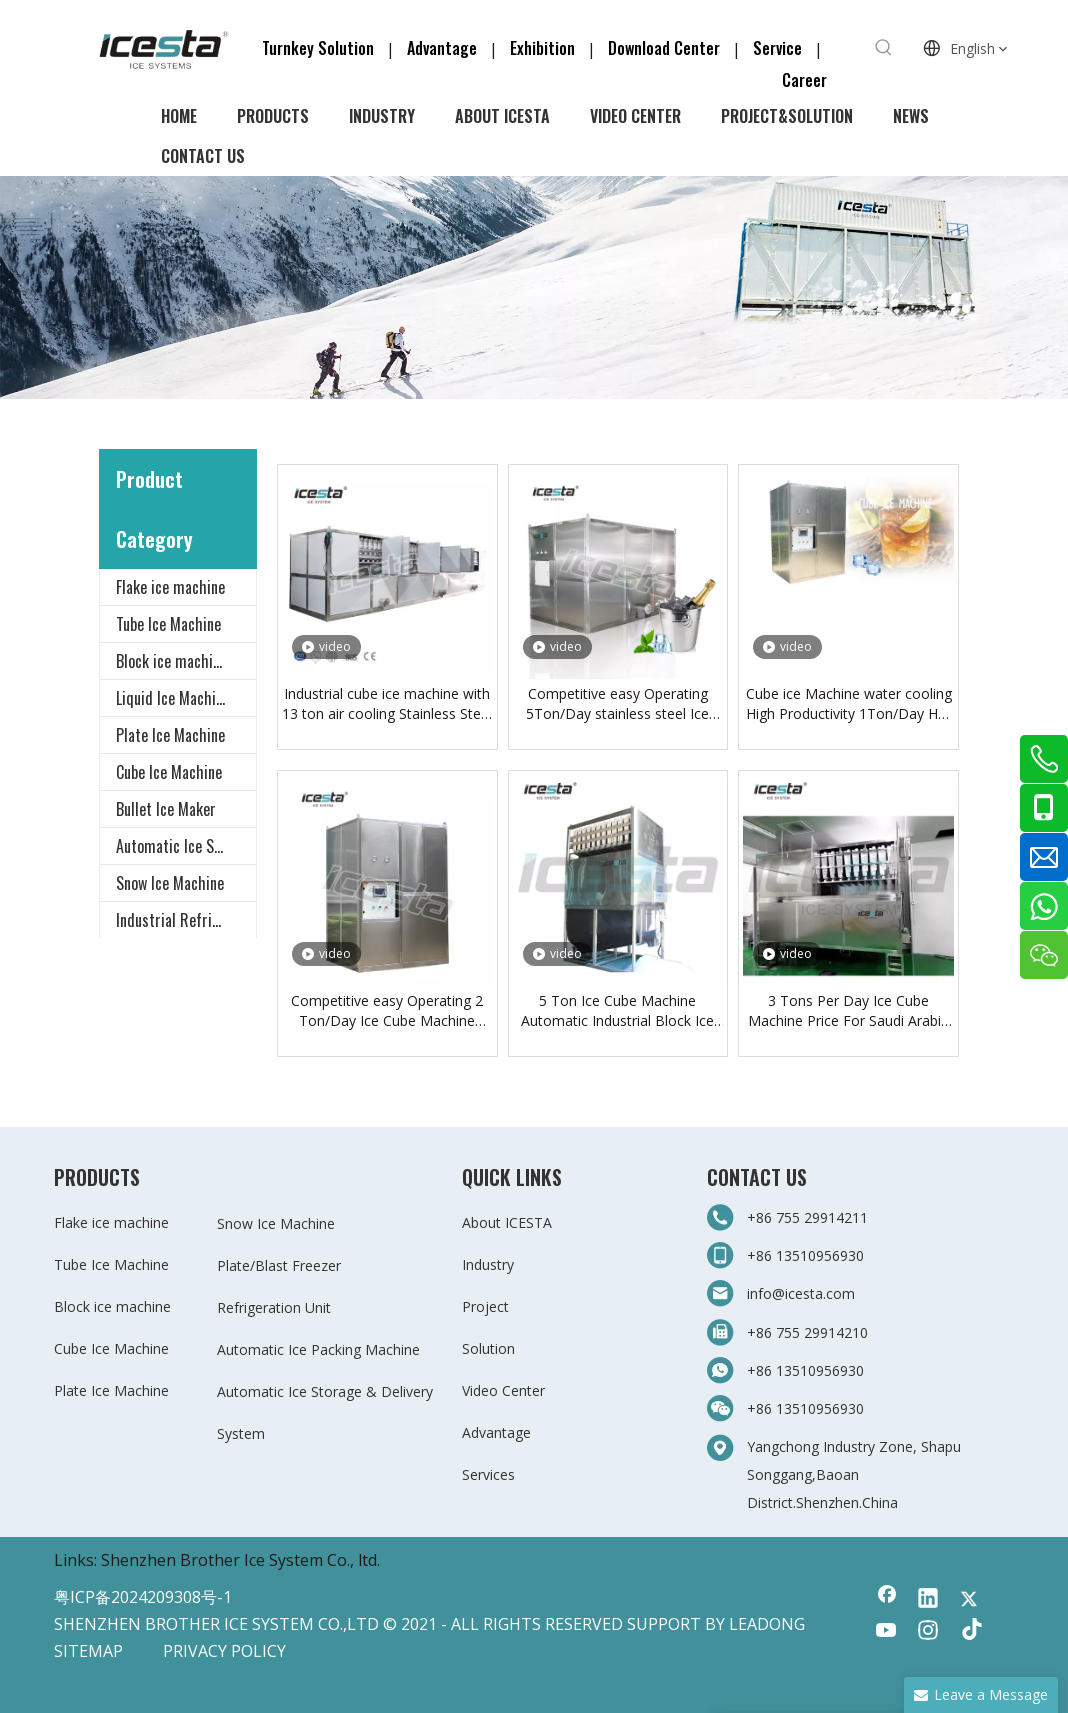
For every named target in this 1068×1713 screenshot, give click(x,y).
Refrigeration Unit (274, 1307)
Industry (488, 1264)
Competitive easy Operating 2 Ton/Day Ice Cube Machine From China (387, 1011)
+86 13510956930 (805, 1255)
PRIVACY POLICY (224, 1651)
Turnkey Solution (320, 48)
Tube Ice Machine (168, 624)
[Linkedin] (928, 1600)
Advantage (442, 48)
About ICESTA (507, 1222)
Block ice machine (171, 661)
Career (804, 80)
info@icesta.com (801, 1293)
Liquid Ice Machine (173, 698)
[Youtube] (887, 1632)
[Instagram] (928, 1632)
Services (488, 1474)
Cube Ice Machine (169, 772)
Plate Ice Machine (170, 735)
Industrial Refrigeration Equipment (186, 920)
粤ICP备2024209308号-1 (143, 1597)
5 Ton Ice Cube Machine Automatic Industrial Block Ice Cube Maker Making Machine (617, 1011)
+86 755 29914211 (809, 1217)
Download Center (664, 48)
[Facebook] (887, 1600)
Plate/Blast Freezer (279, 1265)
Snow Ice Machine (170, 883)
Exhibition (542, 48)
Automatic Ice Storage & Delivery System (186, 846)
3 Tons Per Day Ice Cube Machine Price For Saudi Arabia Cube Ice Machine (848, 1011)
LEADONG (767, 1624)
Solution (488, 1348)
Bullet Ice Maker (166, 809)
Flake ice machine (170, 587)
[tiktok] (969, 1632)
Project (485, 1306)
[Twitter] (969, 1600)
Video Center (503, 1390)
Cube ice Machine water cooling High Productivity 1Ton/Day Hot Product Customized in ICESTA (849, 704)
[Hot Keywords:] (884, 48)
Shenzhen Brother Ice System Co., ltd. (240, 1560)
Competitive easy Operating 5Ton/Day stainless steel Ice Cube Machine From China (617, 704)
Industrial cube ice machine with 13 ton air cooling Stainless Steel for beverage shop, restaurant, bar (387, 704)
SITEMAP (88, 1651)
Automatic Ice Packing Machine (318, 1349)
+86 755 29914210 (807, 1332)
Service (783, 48)
